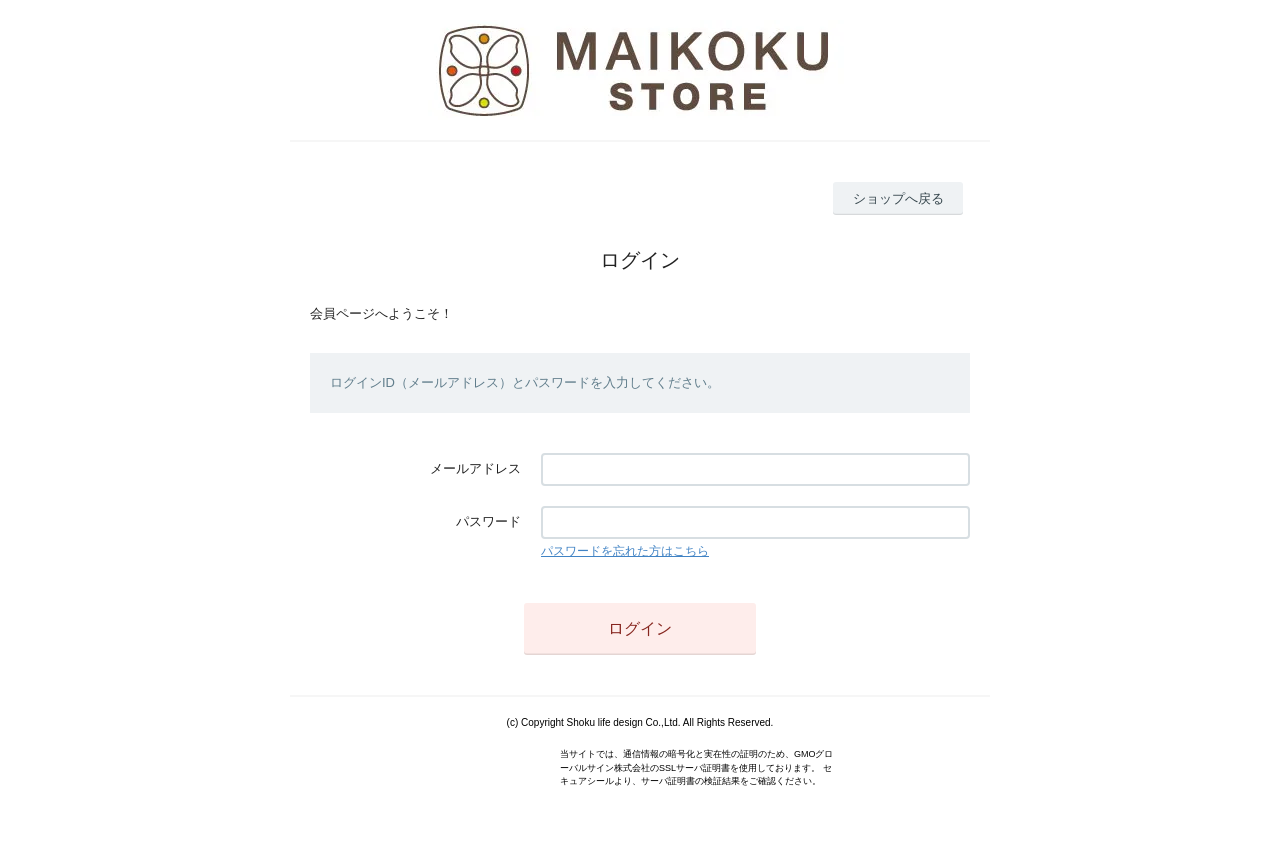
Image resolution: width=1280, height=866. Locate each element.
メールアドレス (475, 468)
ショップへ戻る (898, 198)
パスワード (488, 521)
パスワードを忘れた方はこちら (625, 551)
